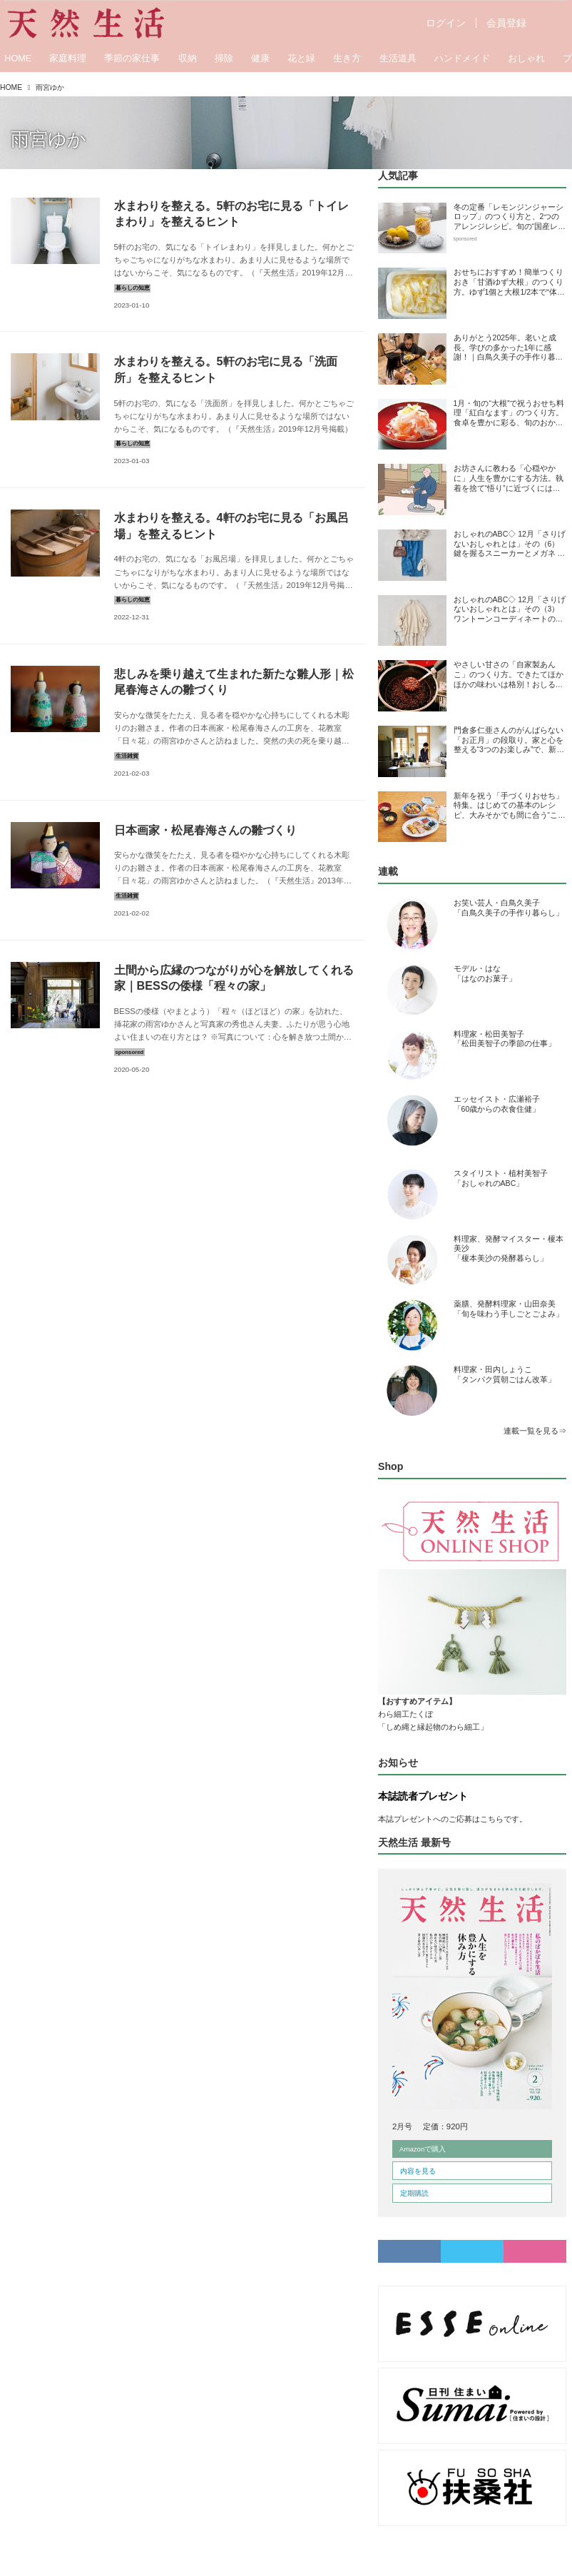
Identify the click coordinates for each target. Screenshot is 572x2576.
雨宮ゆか (48, 139)
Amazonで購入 (422, 2149)
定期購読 (414, 2193)
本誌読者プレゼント (423, 1796)
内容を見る (418, 2171)
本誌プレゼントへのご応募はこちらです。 (452, 1819)
